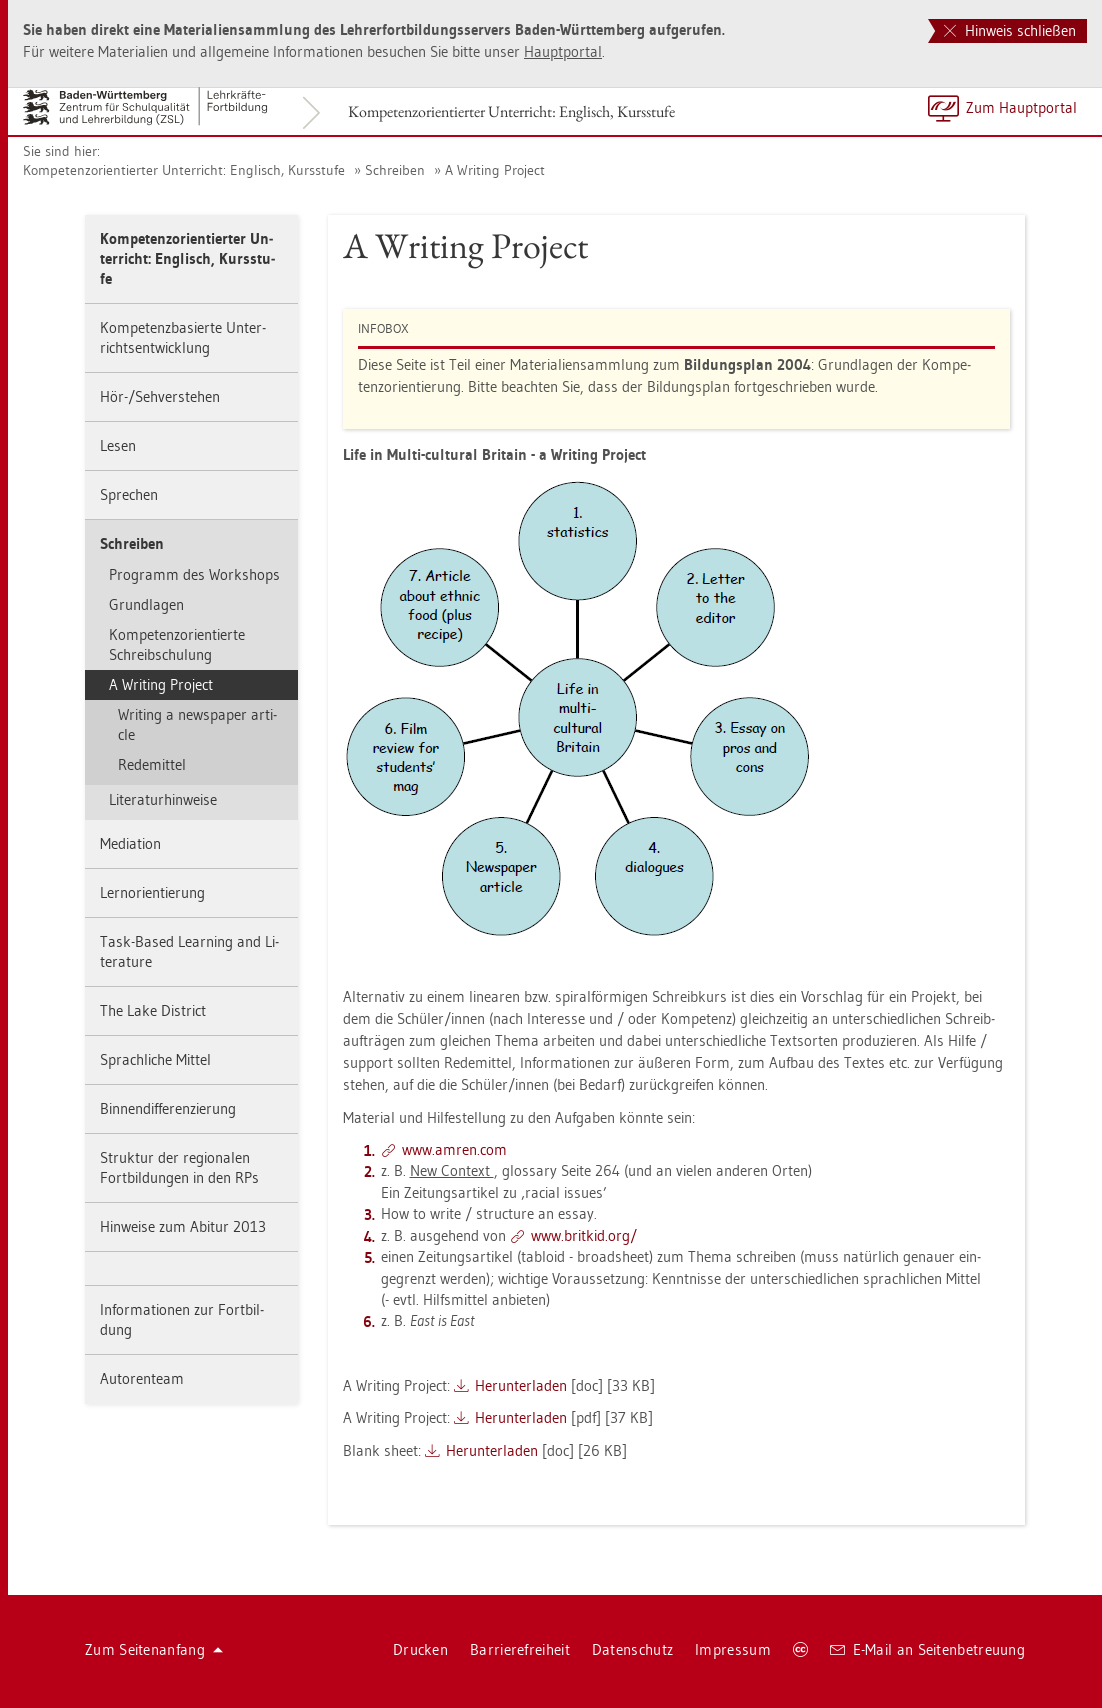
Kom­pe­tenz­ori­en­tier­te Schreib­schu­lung (177, 644)
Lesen (118, 445)
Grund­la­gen (146, 604)
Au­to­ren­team (142, 1378)
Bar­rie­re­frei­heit (520, 1649)
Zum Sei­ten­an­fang (154, 1649)
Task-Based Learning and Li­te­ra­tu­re (189, 951)
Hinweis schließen (1010, 30)
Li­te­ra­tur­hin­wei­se (163, 799)
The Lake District (153, 1010)
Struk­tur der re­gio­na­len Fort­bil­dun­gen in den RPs (179, 1167)
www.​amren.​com (454, 1149)
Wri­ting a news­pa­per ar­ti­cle (197, 724)
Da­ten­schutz (632, 1649)
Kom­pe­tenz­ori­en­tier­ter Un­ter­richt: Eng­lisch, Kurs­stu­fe (511, 111)
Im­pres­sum (733, 1649)
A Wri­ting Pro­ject (495, 170)
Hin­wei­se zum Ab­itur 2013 (183, 1226)
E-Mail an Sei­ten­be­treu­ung (927, 1649)
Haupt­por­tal (563, 51)
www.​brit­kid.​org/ (584, 1235)
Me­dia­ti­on (130, 843)
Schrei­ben (395, 170)
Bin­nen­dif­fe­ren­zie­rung (168, 1108)
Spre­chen (129, 494)
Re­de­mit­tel (152, 764)
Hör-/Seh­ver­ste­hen (160, 396)
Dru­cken (420, 1649)
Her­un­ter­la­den (521, 1385)
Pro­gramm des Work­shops (194, 574)
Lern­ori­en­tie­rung (152, 892)
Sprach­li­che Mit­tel (155, 1059)
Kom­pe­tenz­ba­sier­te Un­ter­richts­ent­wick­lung (183, 337)
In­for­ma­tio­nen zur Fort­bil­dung (182, 1319)
